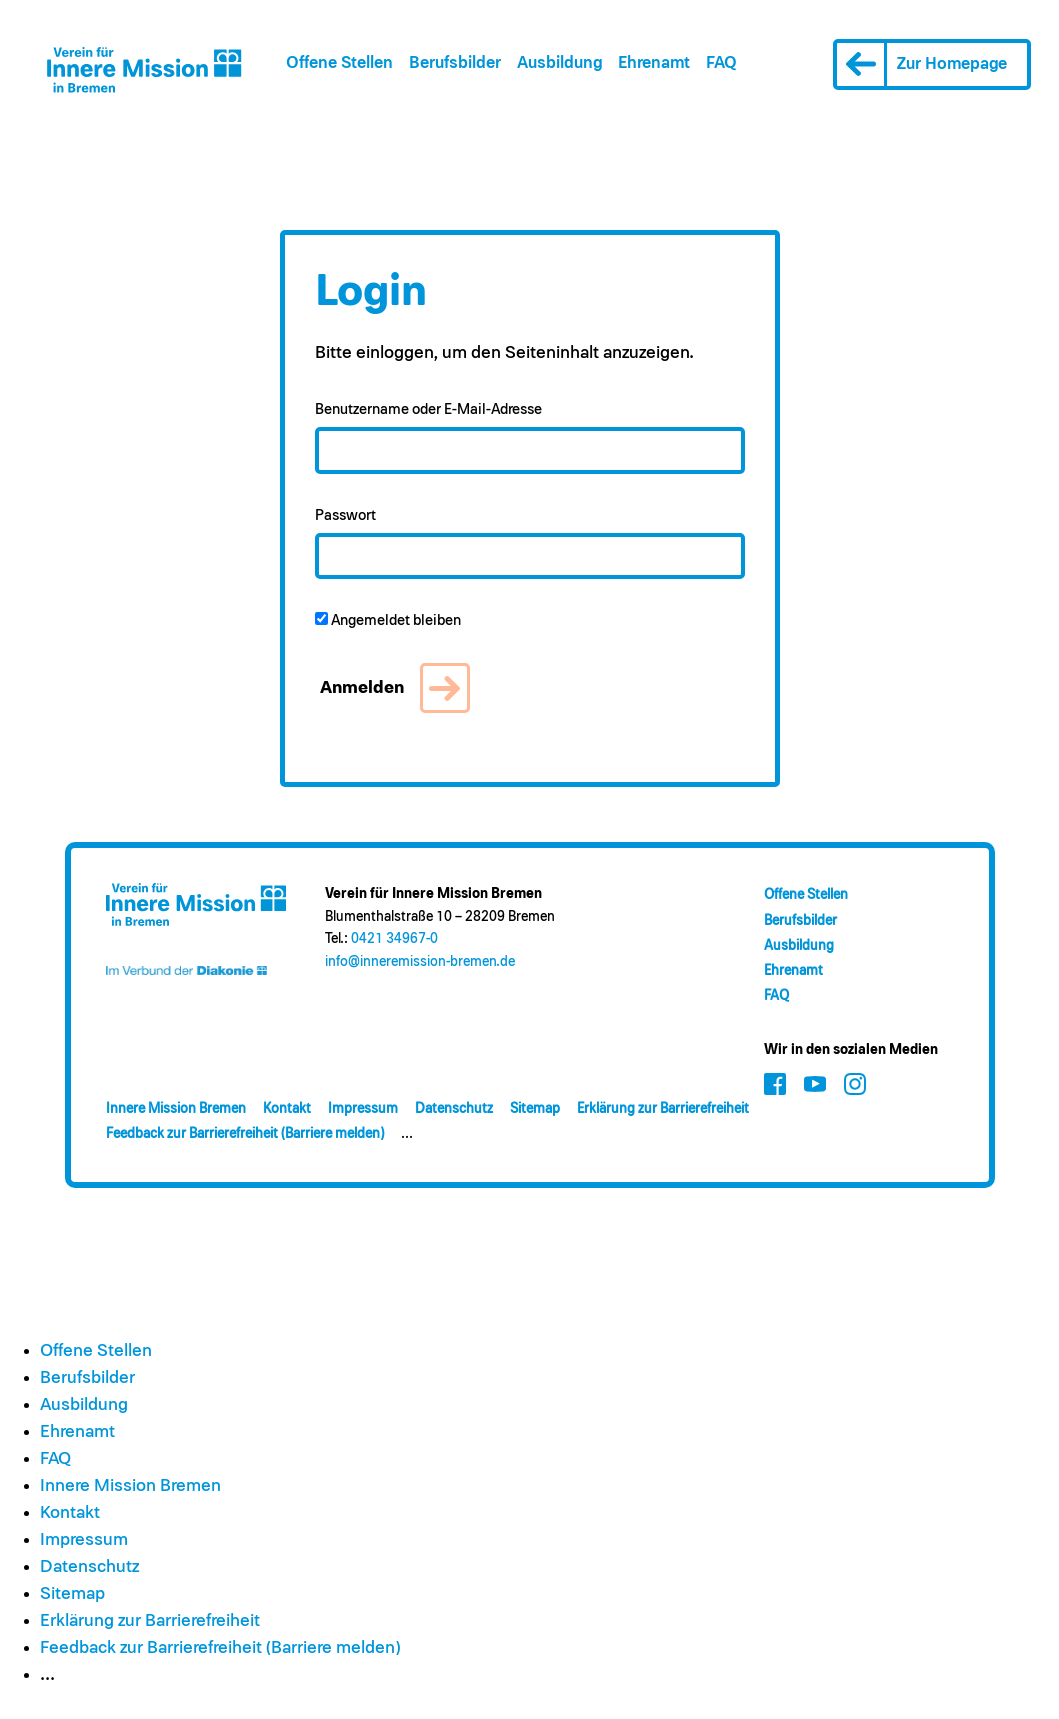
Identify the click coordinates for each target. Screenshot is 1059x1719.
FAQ (721, 63)
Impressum (363, 1109)
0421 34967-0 (394, 939)
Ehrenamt (654, 63)
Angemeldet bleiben (388, 620)
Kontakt (287, 1109)
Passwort (345, 515)
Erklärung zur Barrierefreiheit (663, 1109)
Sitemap (535, 1109)
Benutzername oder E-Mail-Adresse (428, 409)
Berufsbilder (455, 63)
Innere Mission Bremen (176, 1109)
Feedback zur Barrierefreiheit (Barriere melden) (245, 1134)
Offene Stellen (339, 63)
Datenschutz (454, 1109)
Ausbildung (559, 63)
